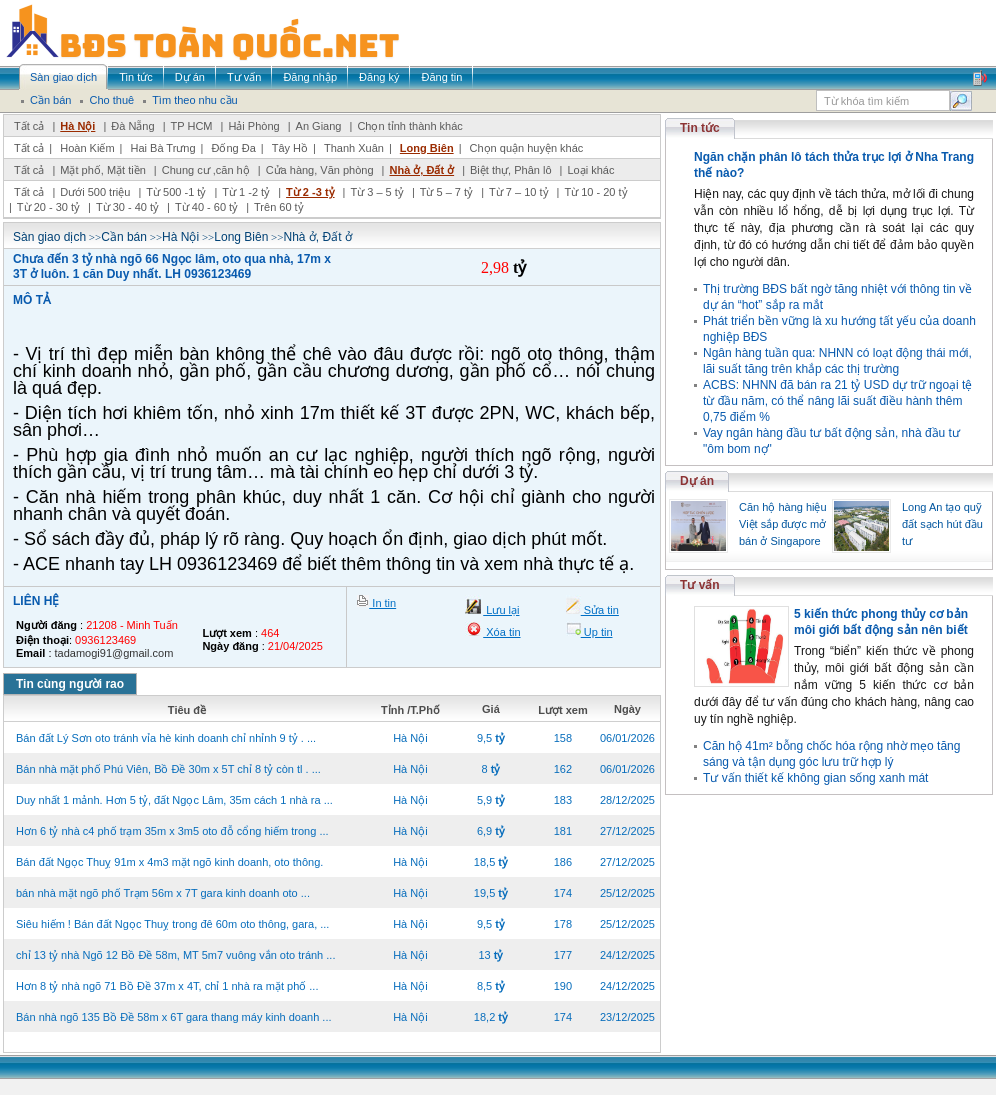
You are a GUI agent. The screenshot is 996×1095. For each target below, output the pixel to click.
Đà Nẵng (132, 126)
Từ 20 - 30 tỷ (48, 207)
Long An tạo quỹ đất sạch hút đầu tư (942, 524)
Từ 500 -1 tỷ (176, 192)
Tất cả (29, 126)
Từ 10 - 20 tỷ (595, 192)
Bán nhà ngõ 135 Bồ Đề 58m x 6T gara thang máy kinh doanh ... (174, 1017)
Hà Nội (77, 126)
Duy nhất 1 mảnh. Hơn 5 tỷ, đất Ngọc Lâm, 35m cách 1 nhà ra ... (174, 800)
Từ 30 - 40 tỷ (127, 207)
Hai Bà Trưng (162, 148)
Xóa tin (501, 632)
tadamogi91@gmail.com (114, 653)
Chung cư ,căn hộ (206, 170)
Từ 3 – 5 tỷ (376, 192)
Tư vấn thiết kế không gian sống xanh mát (815, 778)
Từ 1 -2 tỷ (246, 192)
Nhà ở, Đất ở (421, 170)
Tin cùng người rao (70, 684)
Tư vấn (700, 585)
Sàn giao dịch (49, 237)
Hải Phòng (253, 126)
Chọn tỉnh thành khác (409, 126)
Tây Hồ (290, 148)
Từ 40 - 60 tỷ (206, 207)
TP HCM (192, 126)
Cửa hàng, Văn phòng (320, 170)
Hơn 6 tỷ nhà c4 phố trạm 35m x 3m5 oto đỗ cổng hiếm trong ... (172, 831)
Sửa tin (600, 610)
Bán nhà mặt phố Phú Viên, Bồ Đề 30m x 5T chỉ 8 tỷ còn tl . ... (168, 769)
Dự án (697, 481)
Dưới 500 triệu (95, 192)
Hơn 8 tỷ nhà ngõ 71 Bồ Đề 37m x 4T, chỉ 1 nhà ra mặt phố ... (167, 986)
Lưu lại (501, 610)
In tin (382, 603)
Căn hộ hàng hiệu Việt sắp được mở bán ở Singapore (783, 524)
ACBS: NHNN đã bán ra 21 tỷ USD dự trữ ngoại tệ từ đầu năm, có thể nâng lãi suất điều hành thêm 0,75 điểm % (837, 401)
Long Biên (427, 148)
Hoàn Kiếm (87, 148)
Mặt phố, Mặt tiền (103, 170)
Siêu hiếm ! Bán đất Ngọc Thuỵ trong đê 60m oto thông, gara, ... (172, 924)
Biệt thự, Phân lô (511, 170)
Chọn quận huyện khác (527, 148)
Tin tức (700, 128)
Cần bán (124, 237)
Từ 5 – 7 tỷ (446, 192)
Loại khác (590, 170)
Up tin (597, 632)
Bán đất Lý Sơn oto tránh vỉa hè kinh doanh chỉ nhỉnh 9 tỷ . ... (166, 738)
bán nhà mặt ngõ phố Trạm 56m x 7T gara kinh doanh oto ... (163, 893)
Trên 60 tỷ (279, 207)
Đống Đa (234, 148)
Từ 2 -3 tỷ (310, 192)
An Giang (319, 126)
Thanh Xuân (354, 148)
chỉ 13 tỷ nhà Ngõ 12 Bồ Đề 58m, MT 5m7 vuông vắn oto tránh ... (175, 955)
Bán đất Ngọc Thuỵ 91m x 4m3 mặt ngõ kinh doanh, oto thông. (169, 862)
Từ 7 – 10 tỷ (518, 192)
